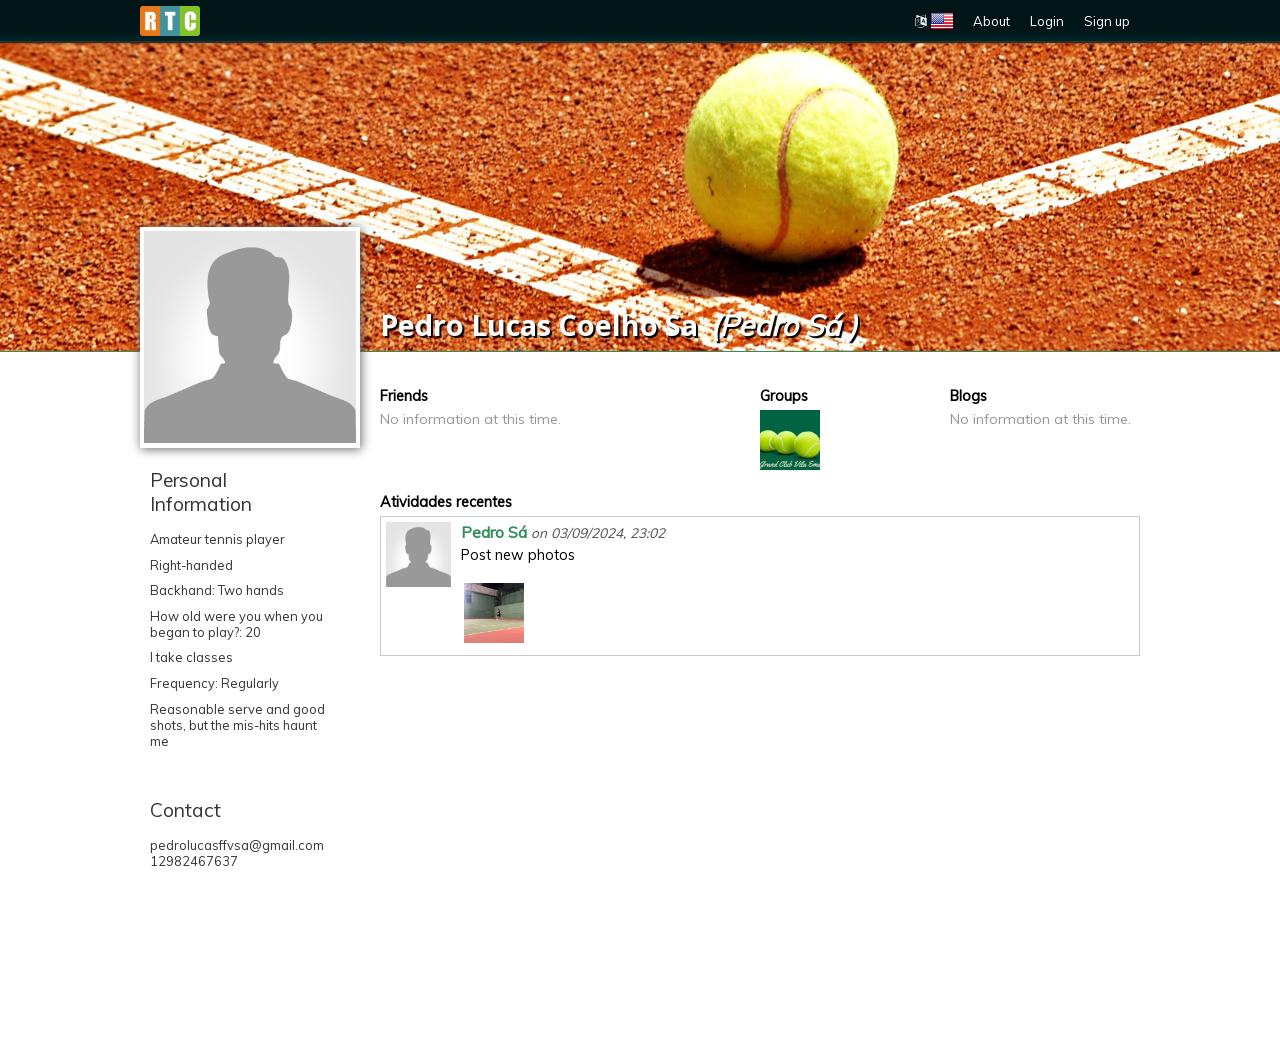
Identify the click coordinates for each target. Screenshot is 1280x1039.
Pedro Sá (494, 532)
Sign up (1107, 21)
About (991, 21)
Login (1047, 21)
